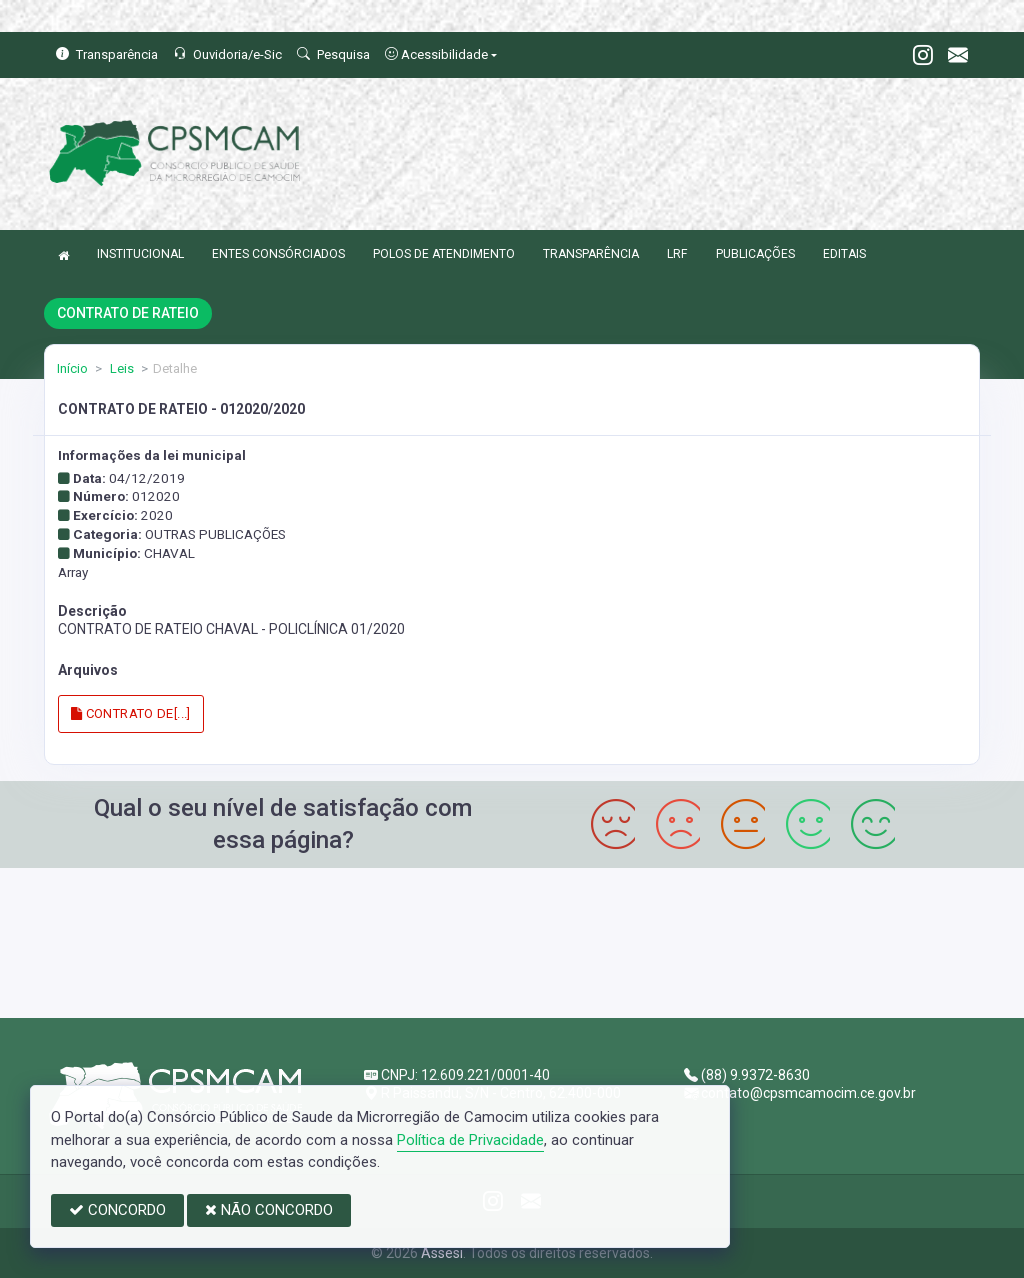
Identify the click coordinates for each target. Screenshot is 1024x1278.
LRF (677, 254)
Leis (120, 368)
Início (72, 368)
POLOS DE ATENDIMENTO (444, 254)
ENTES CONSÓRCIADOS (278, 254)
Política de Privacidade (470, 1140)
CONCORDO (117, 1210)
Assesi (442, 1253)
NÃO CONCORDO (269, 1210)
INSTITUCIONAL (140, 254)
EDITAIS (844, 254)
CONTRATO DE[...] (131, 713)
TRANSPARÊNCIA (591, 254)
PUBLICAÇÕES (755, 254)
